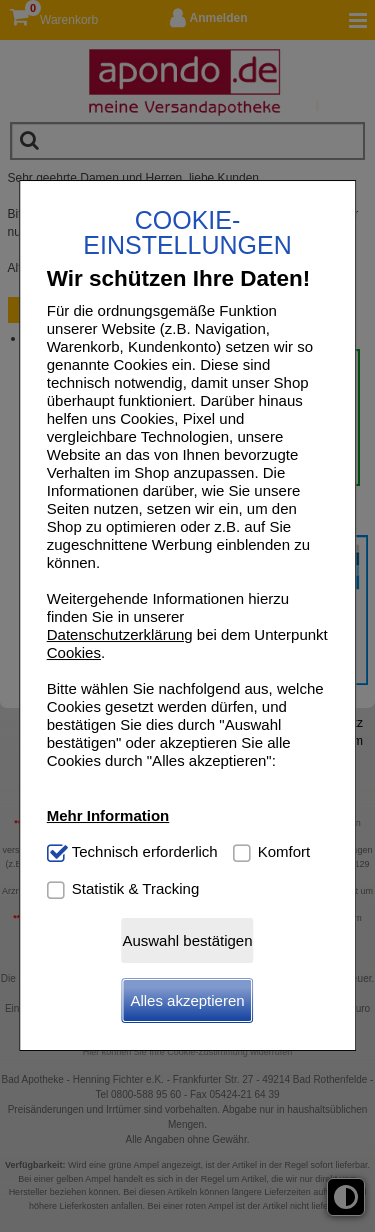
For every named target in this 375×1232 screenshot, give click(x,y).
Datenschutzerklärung (120, 634)
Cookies (74, 652)
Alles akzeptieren (187, 1000)
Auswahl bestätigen (187, 940)
